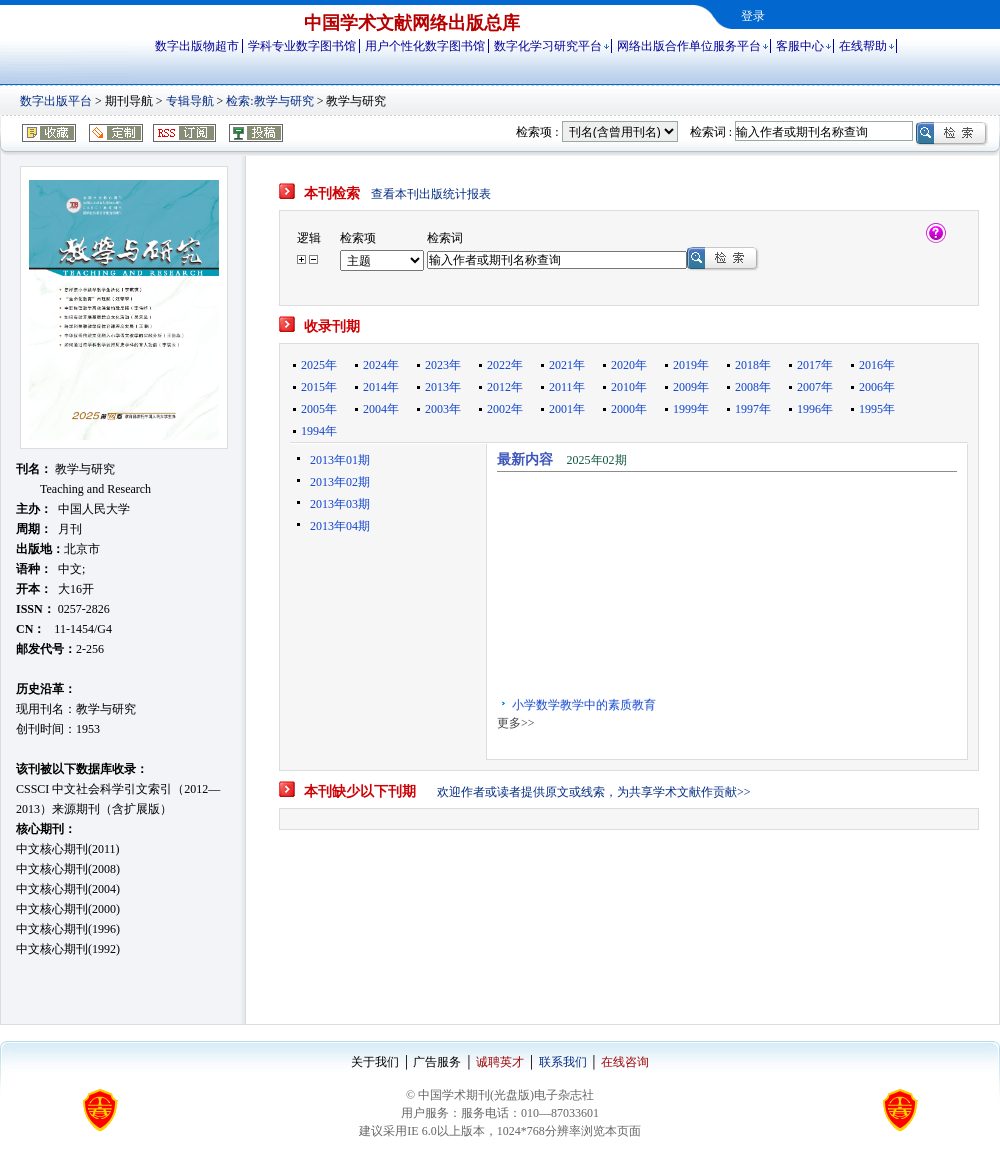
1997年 (753, 409)
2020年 (629, 365)
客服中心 (800, 46)
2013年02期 (340, 482)
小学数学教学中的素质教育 (584, 708)
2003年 (443, 409)
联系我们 (563, 1062)
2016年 (877, 365)
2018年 (753, 365)
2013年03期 (340, 504)
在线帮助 (863, 46)
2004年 (381, 409)
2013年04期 (340, 526)
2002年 (505, 409)
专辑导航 (190, 101)
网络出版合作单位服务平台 (689, 46)
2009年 (691, 387)
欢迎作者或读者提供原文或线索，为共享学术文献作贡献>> (594, 792)
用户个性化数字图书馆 (425, 46)
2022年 (505, 365)
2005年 (319, 409)
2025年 (319, 365)
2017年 (815, 365)
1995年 (877, 409)
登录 (753, 16)
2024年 (381, 365)
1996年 (815, 409)
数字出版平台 (56, 101)
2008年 (753, 387)
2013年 (443, 387)
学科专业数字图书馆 (302, 46)
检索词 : (711, 132)
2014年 (381, 387)
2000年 (629, 409)
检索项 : (537, 132)
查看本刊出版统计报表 (431, 194)
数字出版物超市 (197, 46)
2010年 (629, 387)
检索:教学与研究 (269, 101)
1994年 (319, 431)
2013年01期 (340, 460)
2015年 (319, 387)
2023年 (443, 365)
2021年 (567, 365)
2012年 (505, 387)
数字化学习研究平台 (548, 46)
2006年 (877, 387)
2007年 (815, 387)
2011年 (567, 387)
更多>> (516, 723)
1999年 (691, 409)
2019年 (691, 365)
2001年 (567, 409)
